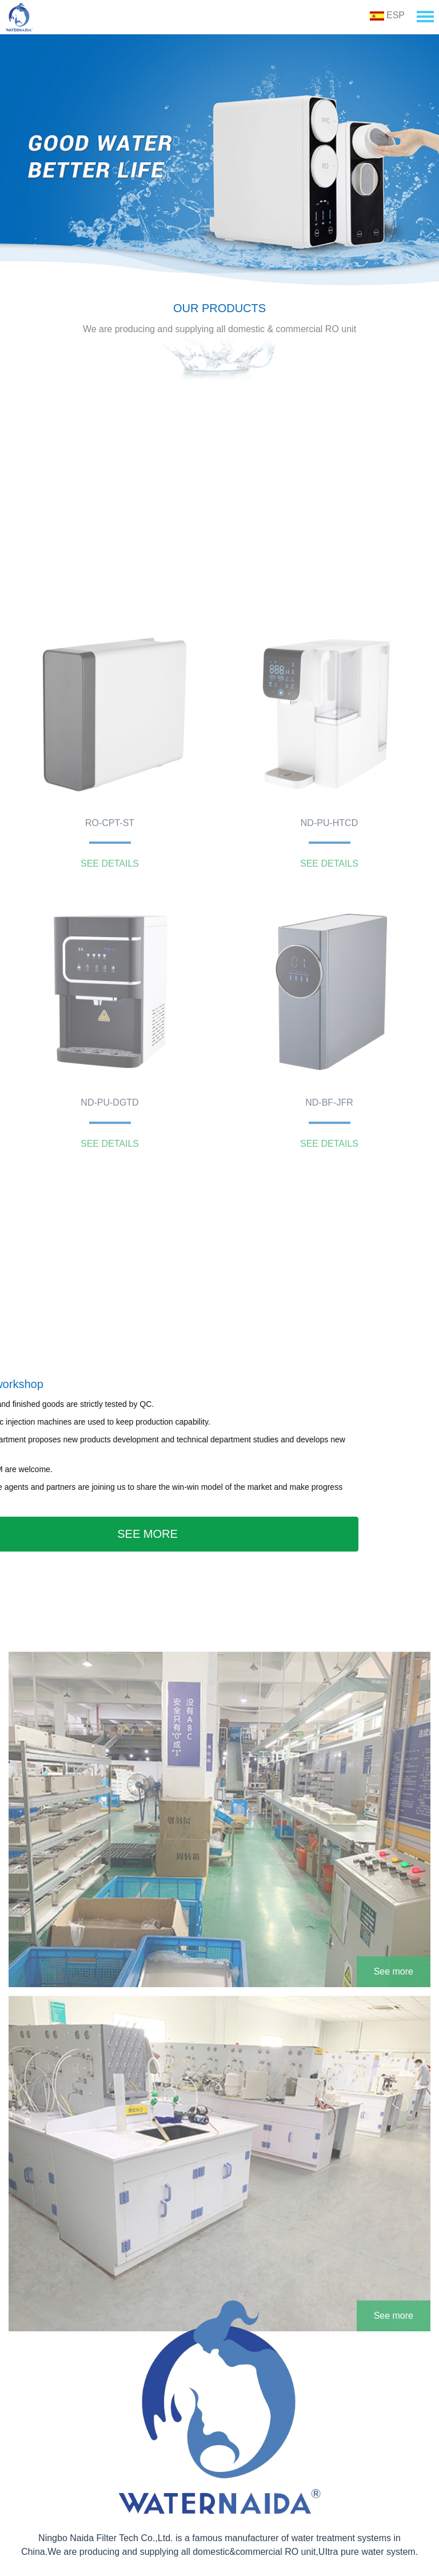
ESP (387, 15)
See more (393, 2043)
